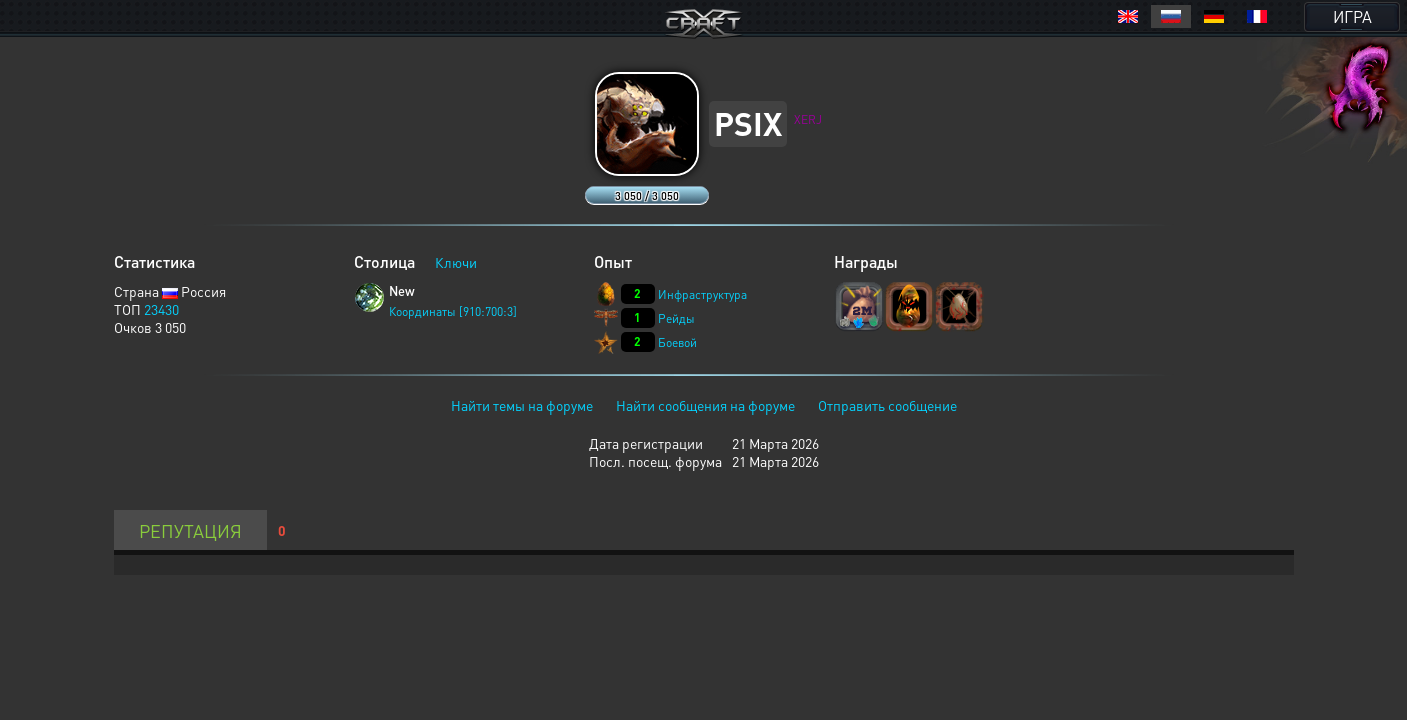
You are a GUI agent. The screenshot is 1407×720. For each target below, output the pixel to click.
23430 (161, 309)
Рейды (676, 318)
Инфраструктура (702, 294)
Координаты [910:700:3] (453, 311)
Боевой (677, 342)
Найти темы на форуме (522, 405)
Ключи (456, 262)
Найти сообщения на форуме (705, 405)
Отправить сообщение (887, 405)
